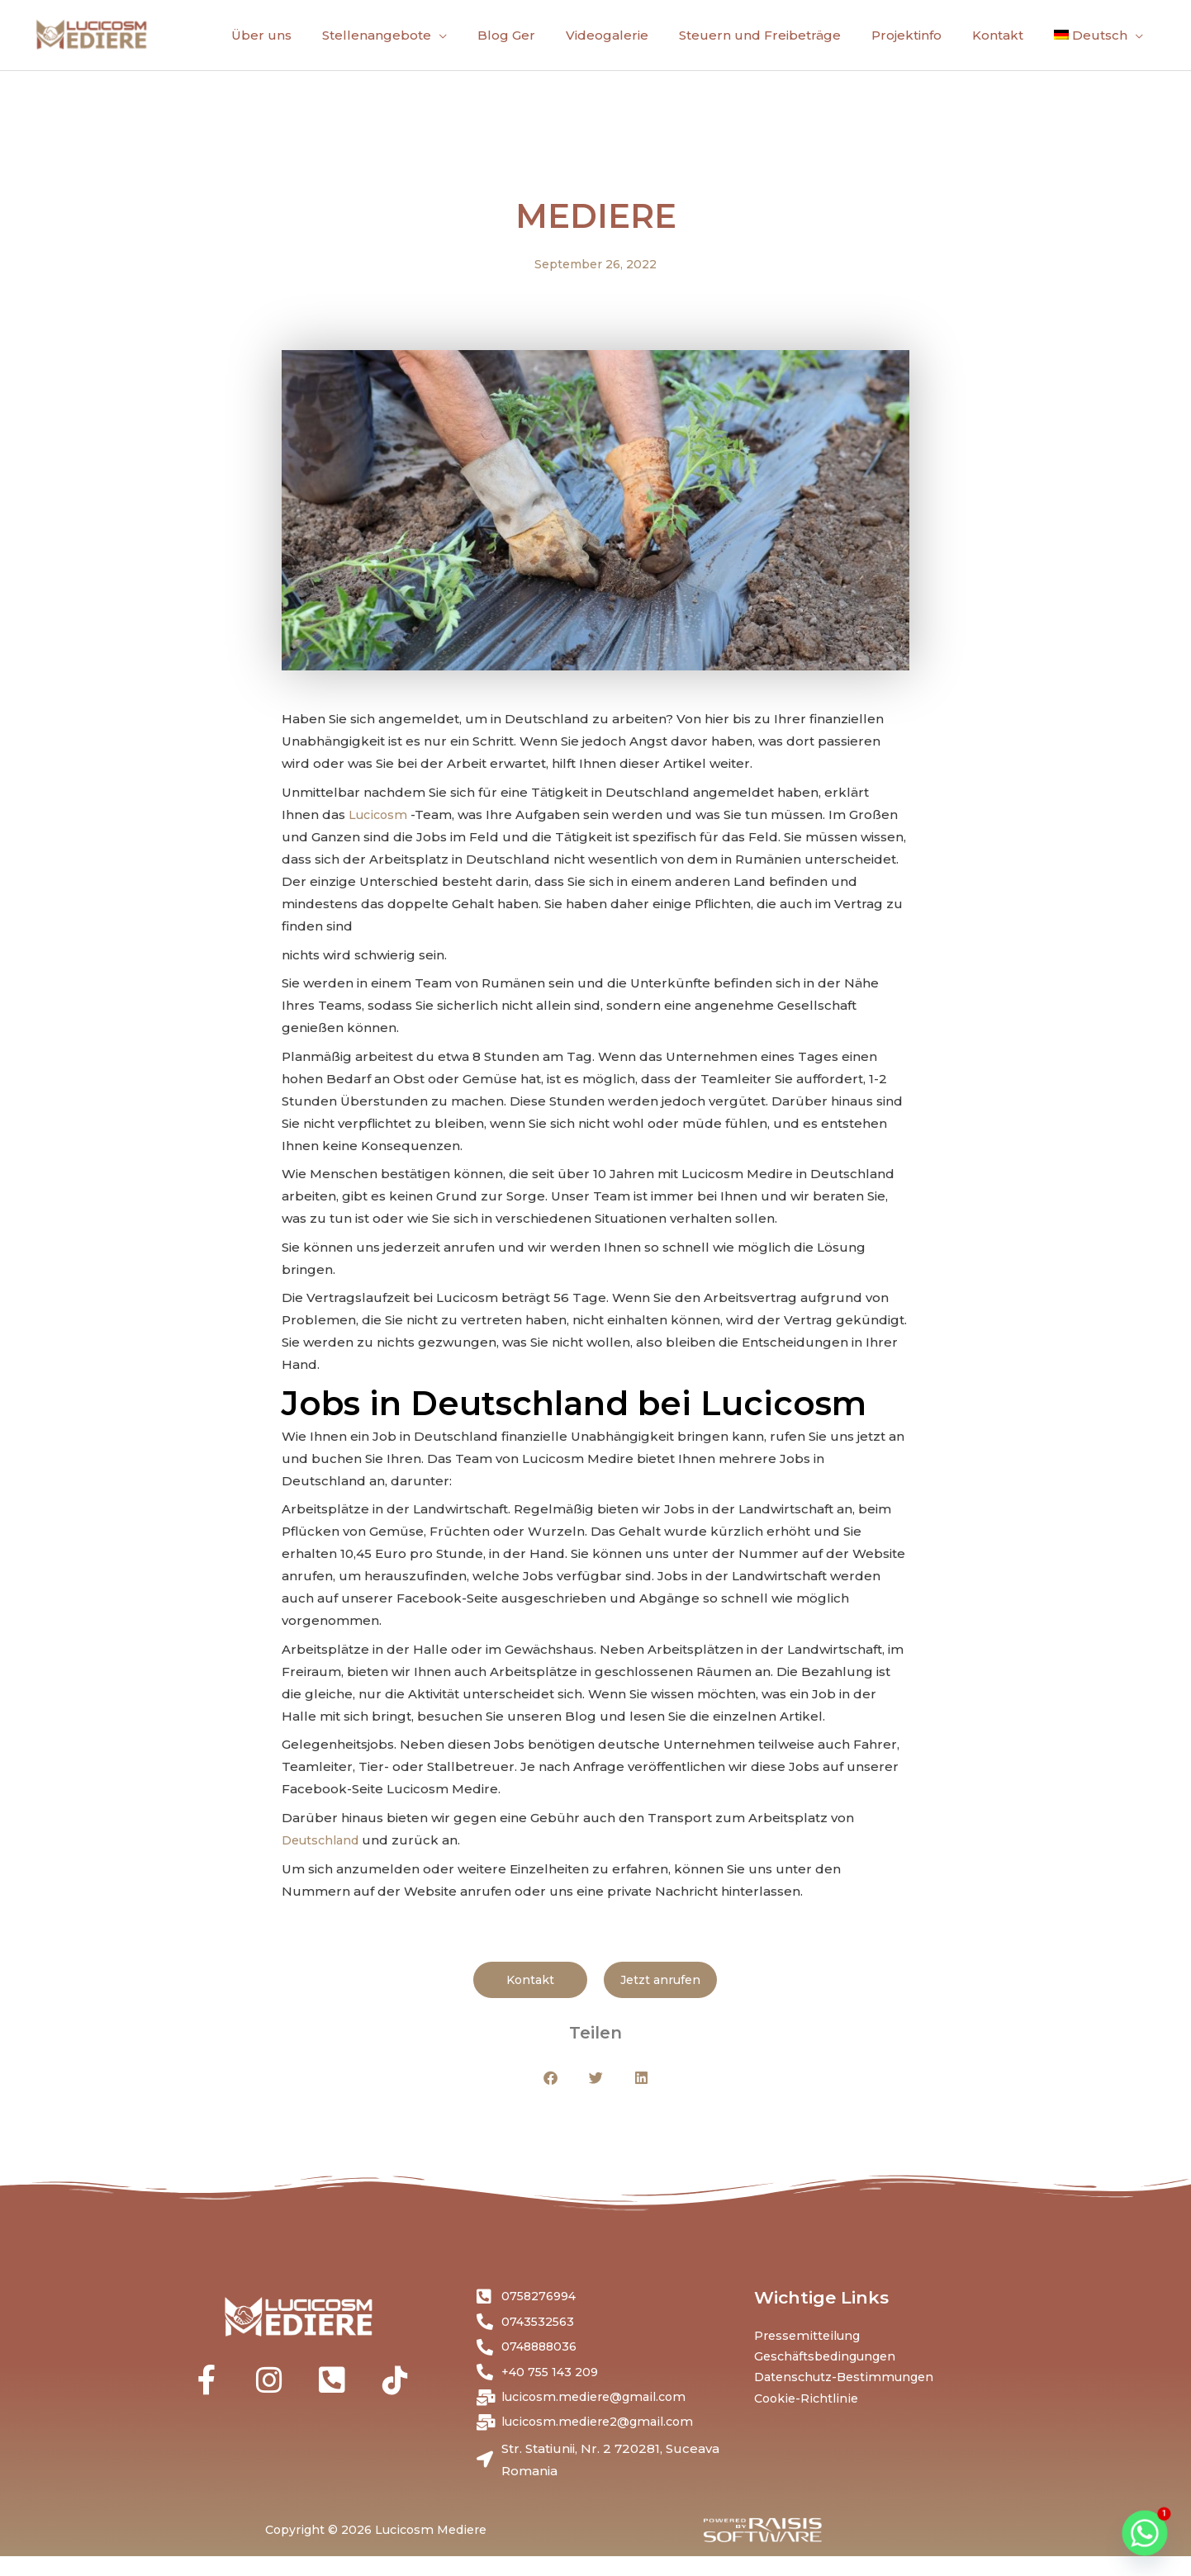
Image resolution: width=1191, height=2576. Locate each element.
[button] (550, 2090)
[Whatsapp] (1144, 2533)
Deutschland (325, 1851)
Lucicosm (381, 826)
